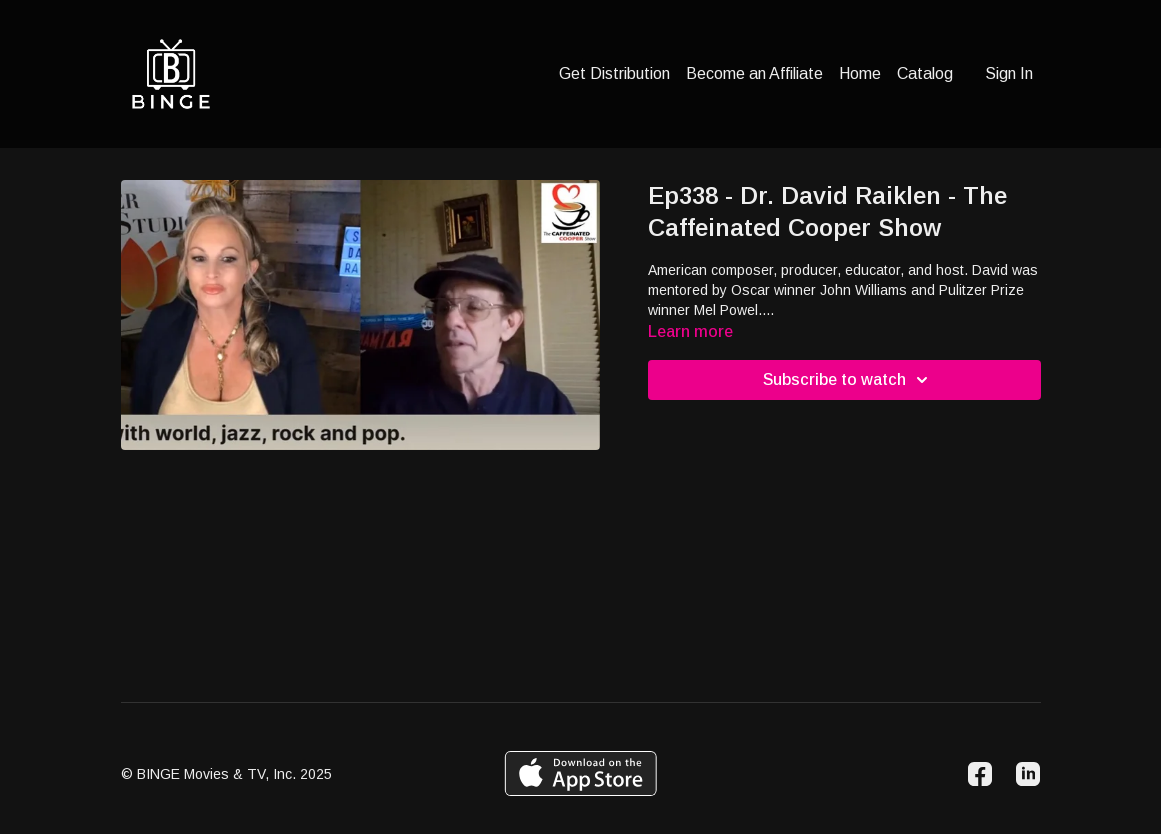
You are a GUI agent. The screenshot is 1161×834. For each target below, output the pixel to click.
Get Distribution (614, 73)
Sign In (1009, 73)
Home (860, 73)
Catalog (925, 73)
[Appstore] (580, 773)
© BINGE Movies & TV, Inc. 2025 (226, 774)
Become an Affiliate (754, 73)
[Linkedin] (1028, 774)
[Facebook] (980, 774)
